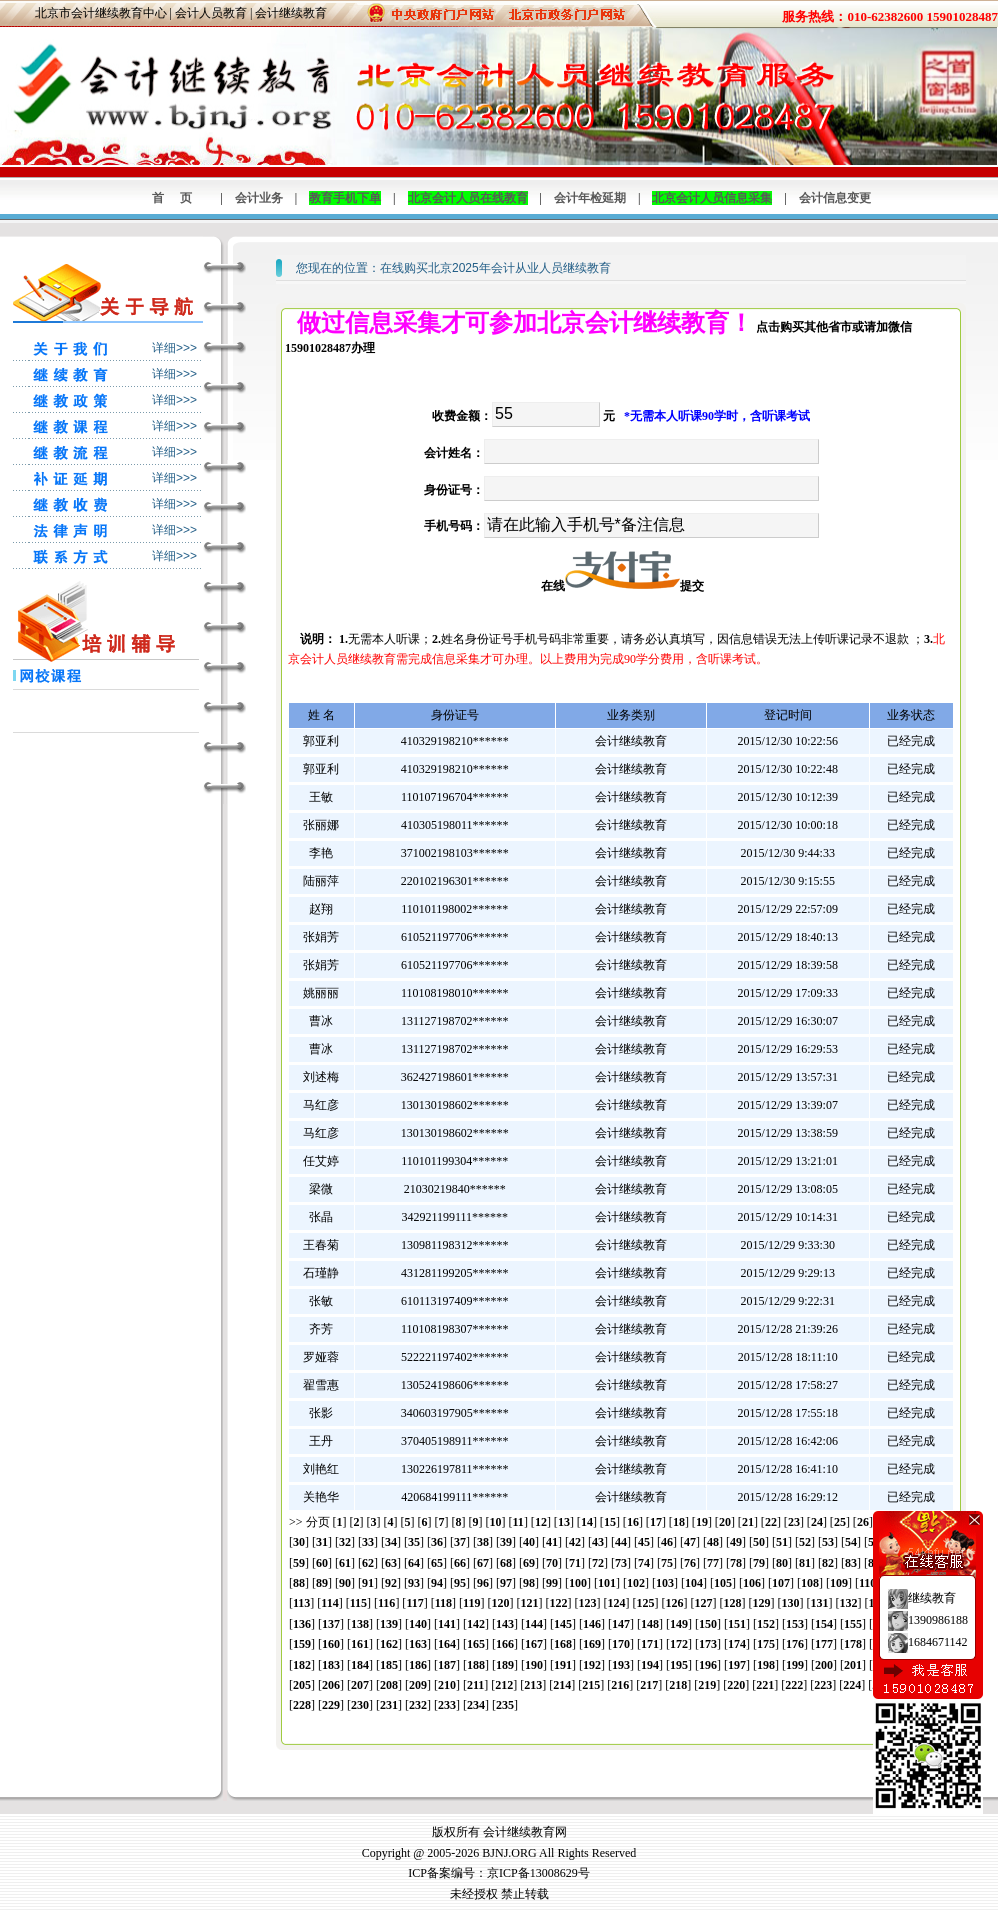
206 (331, 1685)
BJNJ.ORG (509, 1853)
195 (679, 1665)
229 (331, 1705)
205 (302, 1685)
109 (839, 1583)
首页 (180, 198)
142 (476, 1624)
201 (853, 1665)
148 (650, 1624)
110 (867, 1583)
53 (828, 1542)
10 (496, 1522)
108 (810, 1583)
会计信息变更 (835, 198)
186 (418, 1665)
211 (475, 1685)
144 (534, 1624)
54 (851, 1542)
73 (621, 1563)
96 (483, 1583)
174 (737, 1644)
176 (795, 1644)
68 (506, 1563)
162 (389, 1644)
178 (853, 1644)
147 (621, 1624)
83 (851, 1563)
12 (541, 1522)
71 (575, 1563)
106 (752, 1583)
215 (591, 1685)
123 (587, 1603)
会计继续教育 (291, 13)
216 (620, 1685)
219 (707, 1685)
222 (794, 1685)
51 (782, 1542)
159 (302, 1644)
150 (708, 1624)
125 (645, 1603)
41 (552, 1542)
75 (667, 1563)
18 (679, 1522)
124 (616, 1603)
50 (759, 1542)
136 (302, 1624)
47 (690, 1542)
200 (824, 1665)
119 (471, 1603)
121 (529, 1603)
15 (610, 1522)
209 (418, 1685)
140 (418, 1624)
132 (848, 1603)
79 (759, 1563)
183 (331, 1665)
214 (562, 1685)
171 (650, 1644)
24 (817, 1522)
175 (766, 1644)
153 (795, 1624)
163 (418, 1644)
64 (414, 1563)
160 (331, 1644)
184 (360, 1665)
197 (737, 1665)
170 (621, 1644)
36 (437, 1542)
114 (329, 1603)
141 (447, 1624)
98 (529, 1583)
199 (795, 1665)
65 (437, 1563)
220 (736, 1685)
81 (805, 1563)
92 (391, 1583)
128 (732, 1603)
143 (505, 1624)
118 (443, 1603)
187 (447, 1665)
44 (621, 1542)
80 (782, 1563)
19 (702, 1522)
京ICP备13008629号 (538, 1873)
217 (649, 1685)
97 (506, 1583)
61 (345, 1563)
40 (529, 1542)
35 (414, 1542)
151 (737, 1624)
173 (708, 1644)
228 (302, 1705)
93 (414, 1583)
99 (552, 1583)
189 (505, 1665)
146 (592, 1624)
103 (665, 1583)
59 (299, 1563)
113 (301, 1603)
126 (674, 1603)
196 (708, 1665)
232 (418, 1705)
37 (460, 1542)
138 (360, 1624)
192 (592, 1665)
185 (389, 1665)
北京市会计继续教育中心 (101, 13)
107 (781, 1583)
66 (460, 1563)
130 (790, 1603)
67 (483, 1563)
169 (592, 1644)
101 (607, 1583)
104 (694, 1583)
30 (299, 1542)
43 (598, 1542)
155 (853, 1624)
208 (389, 1685)
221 (765, 1685)
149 (679, 1624)
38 (483, 1542)
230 (360, 1705)
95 (460, 1583)
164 (447, 1644)
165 (476, 1644)
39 (506, 1542)
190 (534, 1665)
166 (505, 1644)
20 (725, 1522)
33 (368, 1542)
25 (840, 1522)
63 (391, 1563)
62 (368, 1563)
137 (331, 1624)
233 (447, 1705)
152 (766, 1624)
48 (713, 1542)
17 (656, 1522)
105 (723, 1583)
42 (575, 1542)
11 (518, 1522)
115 (358, 1603)
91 (368, 1583)
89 (322, 1583)
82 (828, 1563)
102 (636, 1583)
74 (644, 1563)
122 (558, 1603)
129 (761, 1603)
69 (529, 1563)
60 (322, 1563)
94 (437, 1583)
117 (414, 1603)
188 (476, 1665)
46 (667, 1542)
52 (805, 1542)
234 (476, 1705)
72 (598, 1563)
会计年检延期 (590, 198)
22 (771, 1522)
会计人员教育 (211, 13)
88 (299, 1583)
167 (534, 1644)
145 (563, 1624)
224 (852, 1685)
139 (389, 1624)
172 (679, 1644)
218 (678, 1685)
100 (578, 1583)
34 (391, 1542)
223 (823, 1685)
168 (563, 1644)
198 (766, 1665)
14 (587, 1522)
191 (563, 1665)
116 (386, 1603)
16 (633, 1522)
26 (863, 1522)
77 (713, 1563)
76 (690, 1563)
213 (533, 1685)
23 (794, 1522)
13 (564, 1522)
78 (736, 1563)
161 (360, 1644)
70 (552, 1563)
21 (748, 1522)
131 (819, 1603)
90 (345, 1583)
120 (500, 1603)
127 (703, 1603)
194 (650, 1665)
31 (322, 1542)
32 (345, 1542)
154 (824, 1624)
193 (621, 1665)
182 (302, 1665)
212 (504, 1685)
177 (824, 1644)
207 (360, 1685)
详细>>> (174, 348)
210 (447, 1685)
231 (389, 1705)
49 (736, 1542)
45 (644, 1542)
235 (505, 1705)
